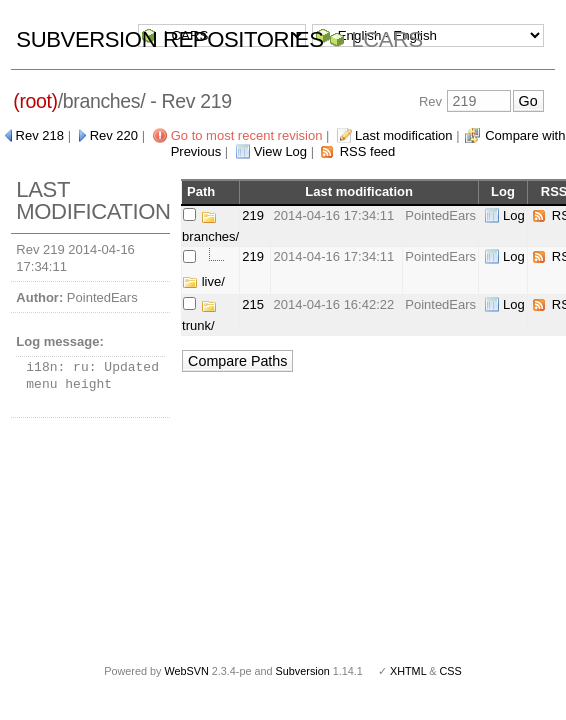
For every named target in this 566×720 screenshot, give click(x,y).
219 (253, 215)
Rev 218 (40, 135)
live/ (203, 281)
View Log (280, 151)
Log (514, 215)
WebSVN (186, 671)
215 (253, 304)
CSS (451, 671)
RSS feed (368, 151)
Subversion (303, 671)
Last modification (404, 135)
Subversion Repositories (169, 39)
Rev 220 (114, 135)
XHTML (408, 671)
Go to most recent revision (247, 135)
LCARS (387, 39)
